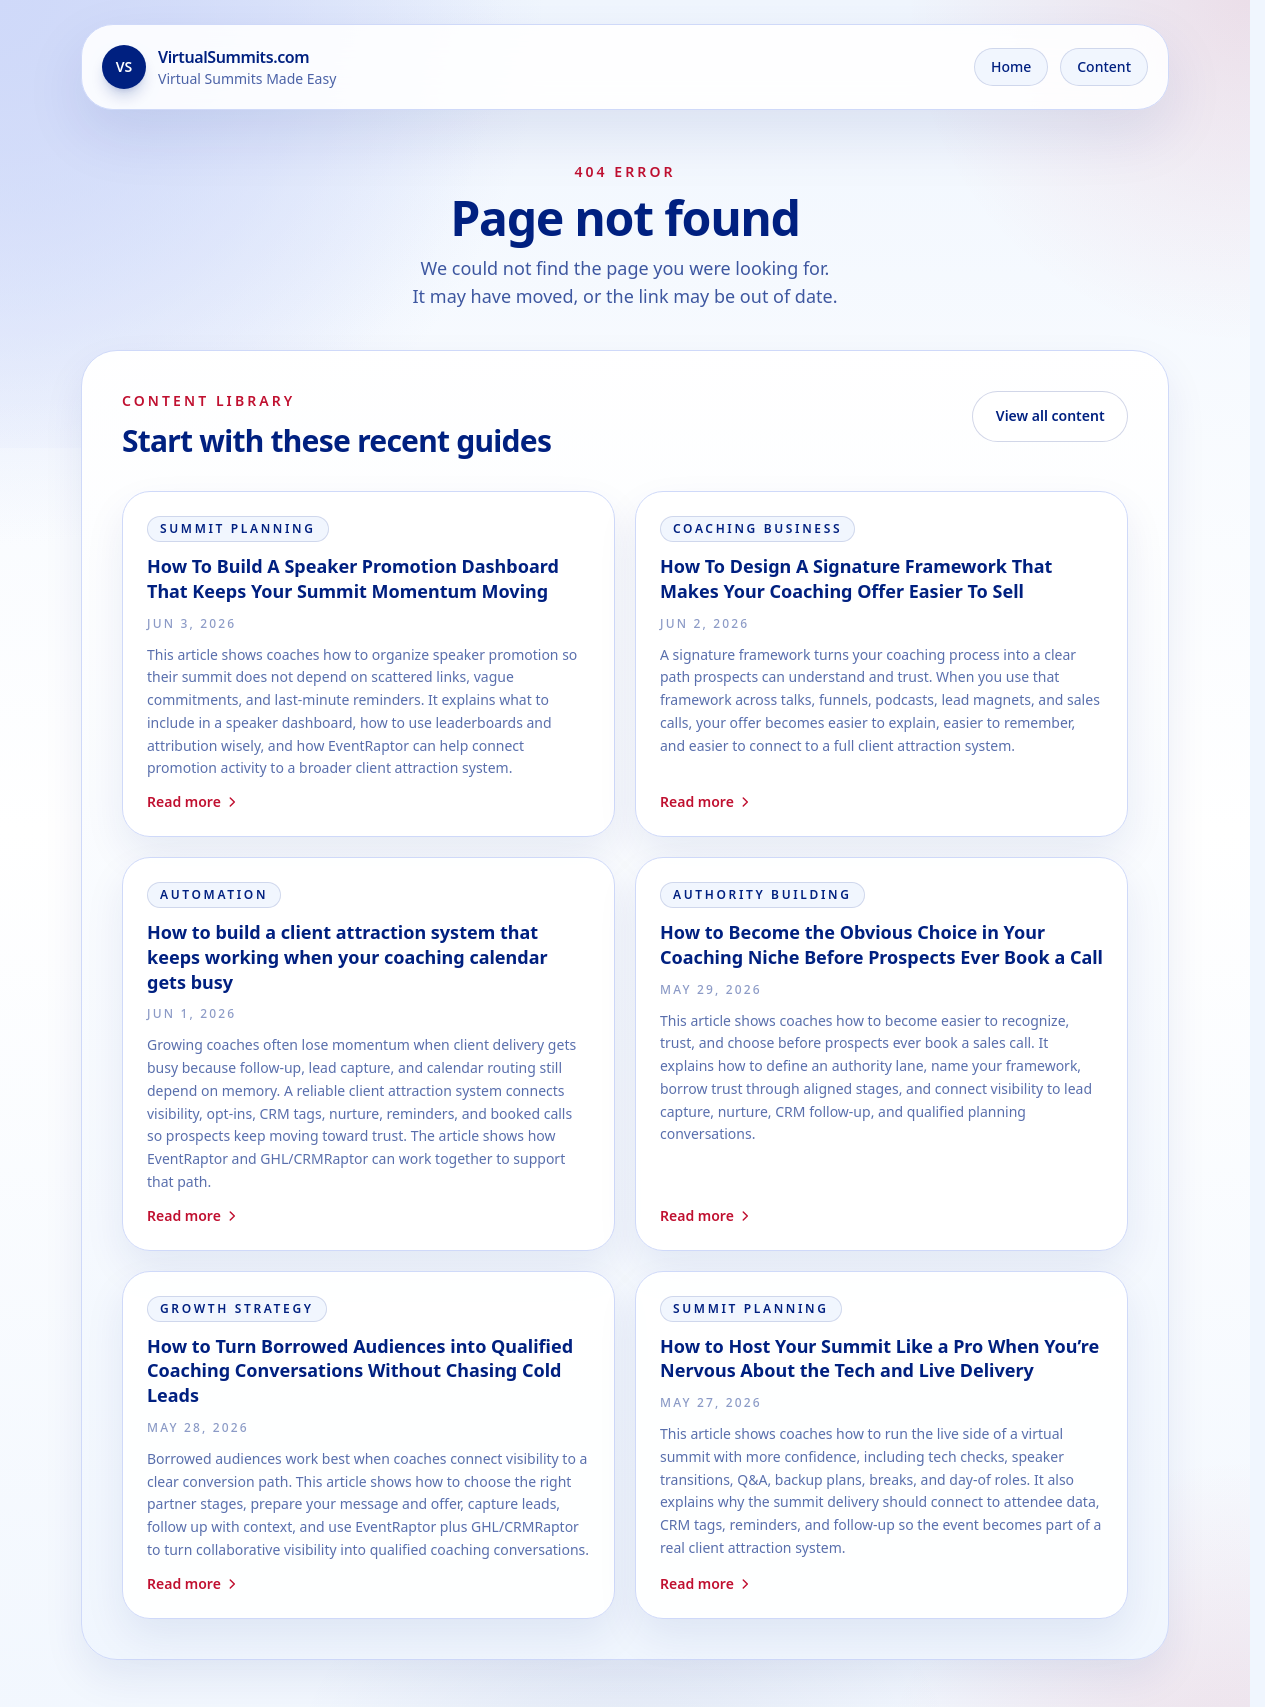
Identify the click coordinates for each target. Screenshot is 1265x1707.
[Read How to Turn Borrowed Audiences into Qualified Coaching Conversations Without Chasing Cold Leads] (368, 1445)
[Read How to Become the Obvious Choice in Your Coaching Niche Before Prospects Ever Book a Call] (881, 1054)
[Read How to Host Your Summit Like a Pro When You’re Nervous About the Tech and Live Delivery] (881, 1445)
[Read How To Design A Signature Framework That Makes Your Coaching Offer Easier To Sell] (881, 664)
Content (1104, 66)
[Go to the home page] (219, 67)
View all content (1050, 415)
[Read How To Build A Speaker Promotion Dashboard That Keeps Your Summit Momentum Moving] (368, 664)
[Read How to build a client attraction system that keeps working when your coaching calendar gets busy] (368, 1054)
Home (1011, 66)
